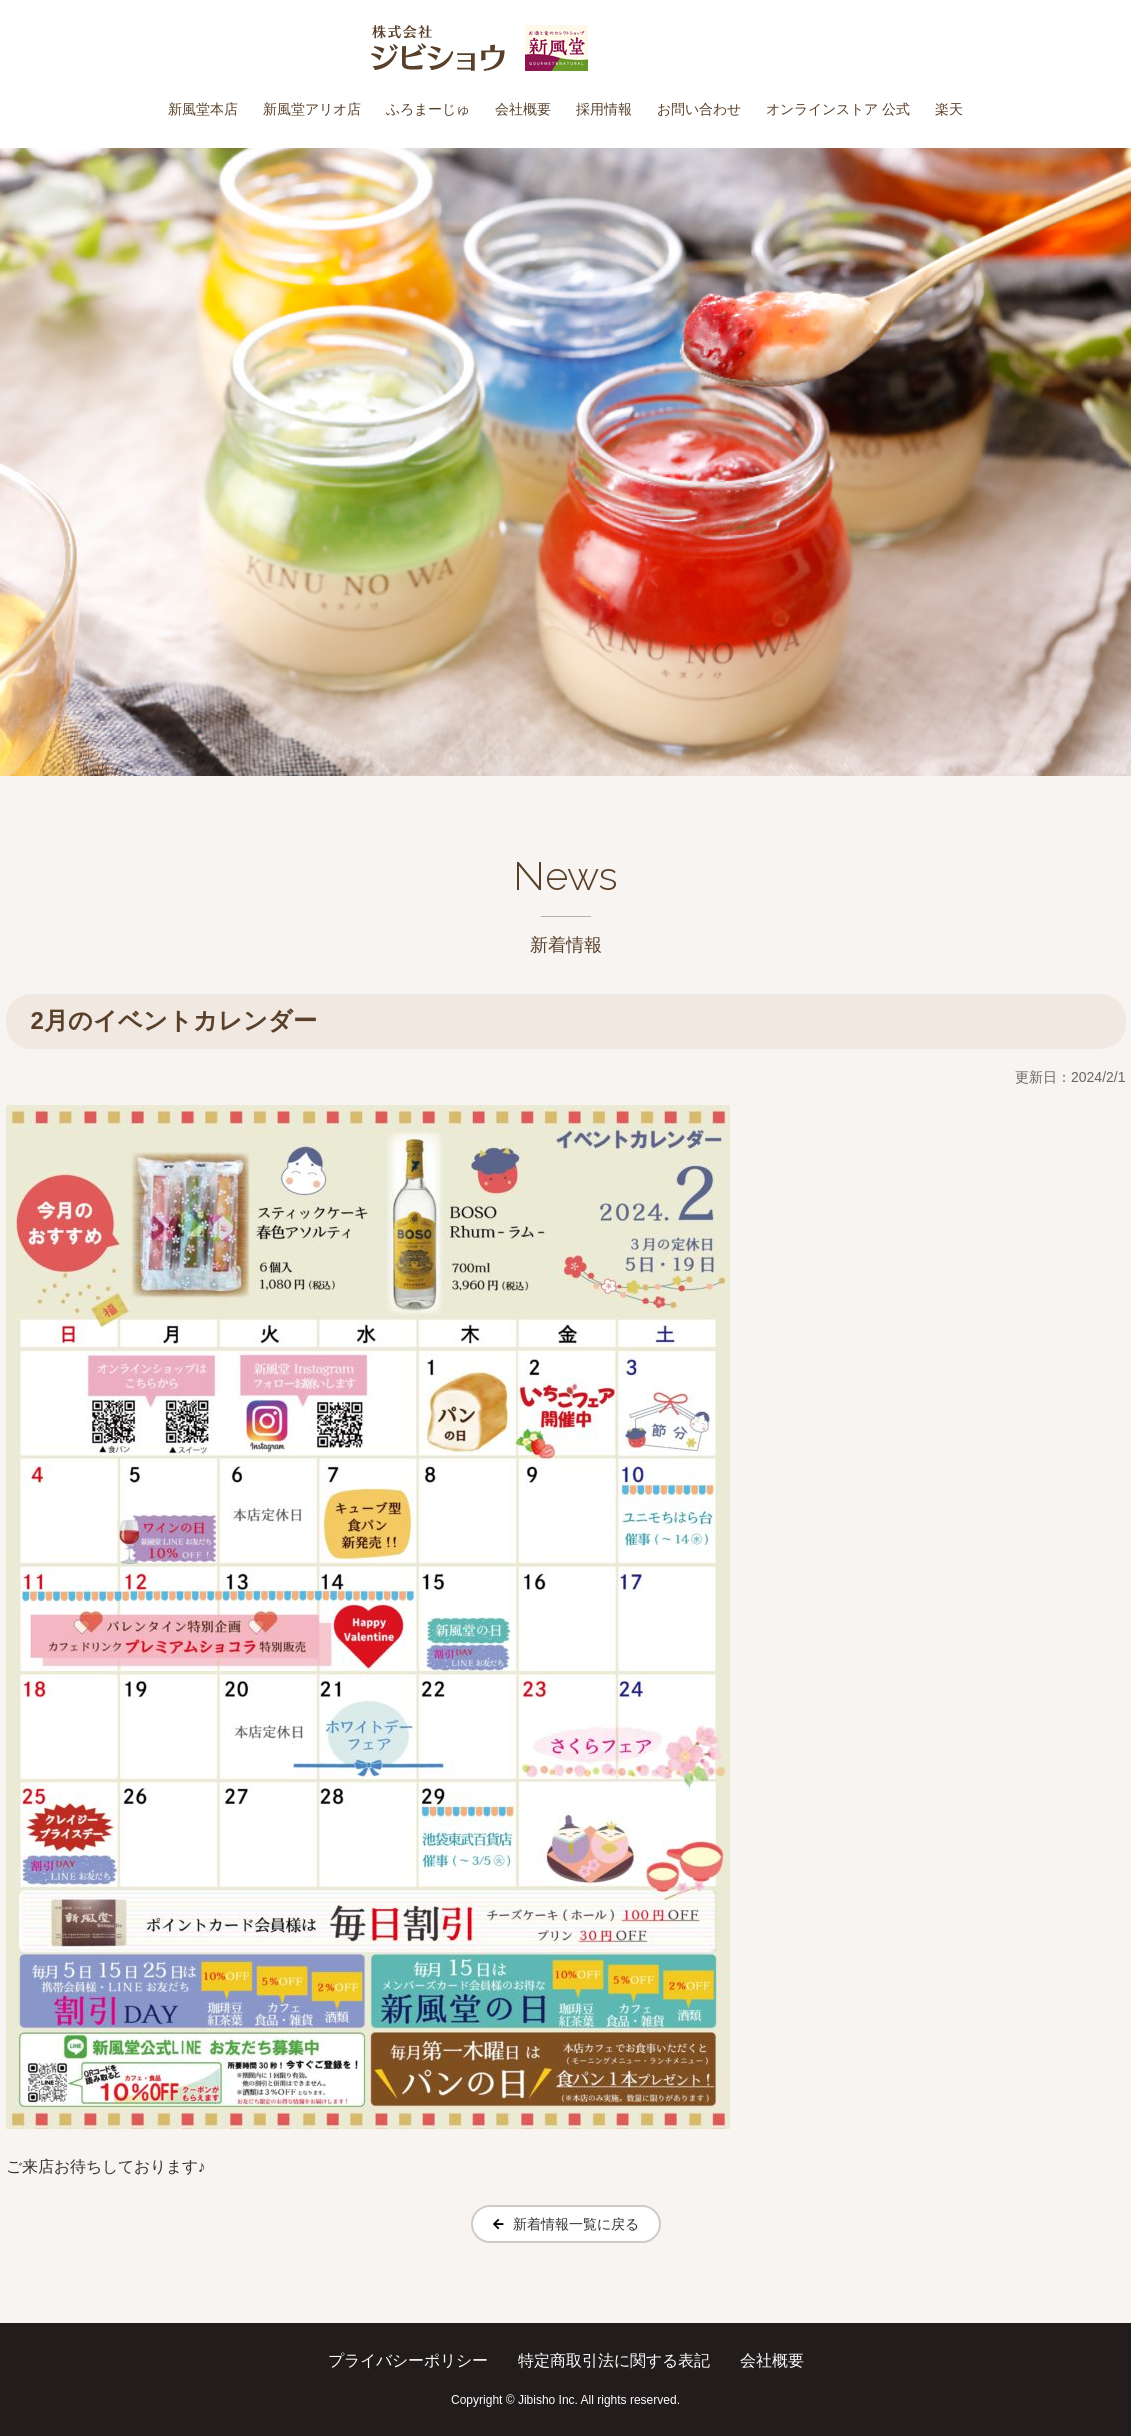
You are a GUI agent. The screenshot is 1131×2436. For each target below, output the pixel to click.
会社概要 (523, 109)
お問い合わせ (699, 109)
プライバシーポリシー (408, 2360)
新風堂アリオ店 (312, 109)
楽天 (949, 109)
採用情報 (604, 109)
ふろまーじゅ (428, 109)
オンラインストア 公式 (838, 109)
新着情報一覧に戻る (576, 2224)
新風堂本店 (203, 109)
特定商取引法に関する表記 (614, 2360)
